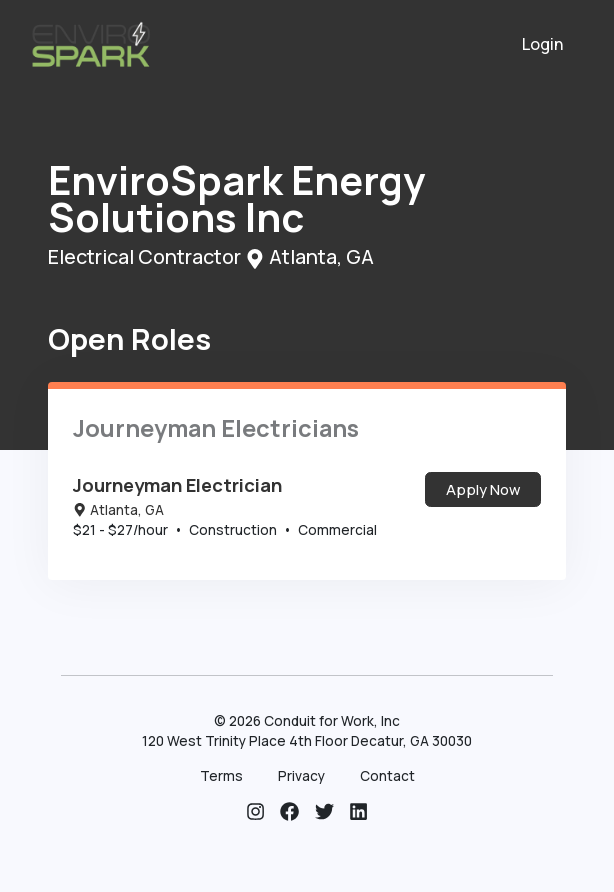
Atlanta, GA (118, 510)
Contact (387, 776)
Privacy (301, 776)
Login (543, 44)
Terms (221, 776)
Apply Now (483, 489)
